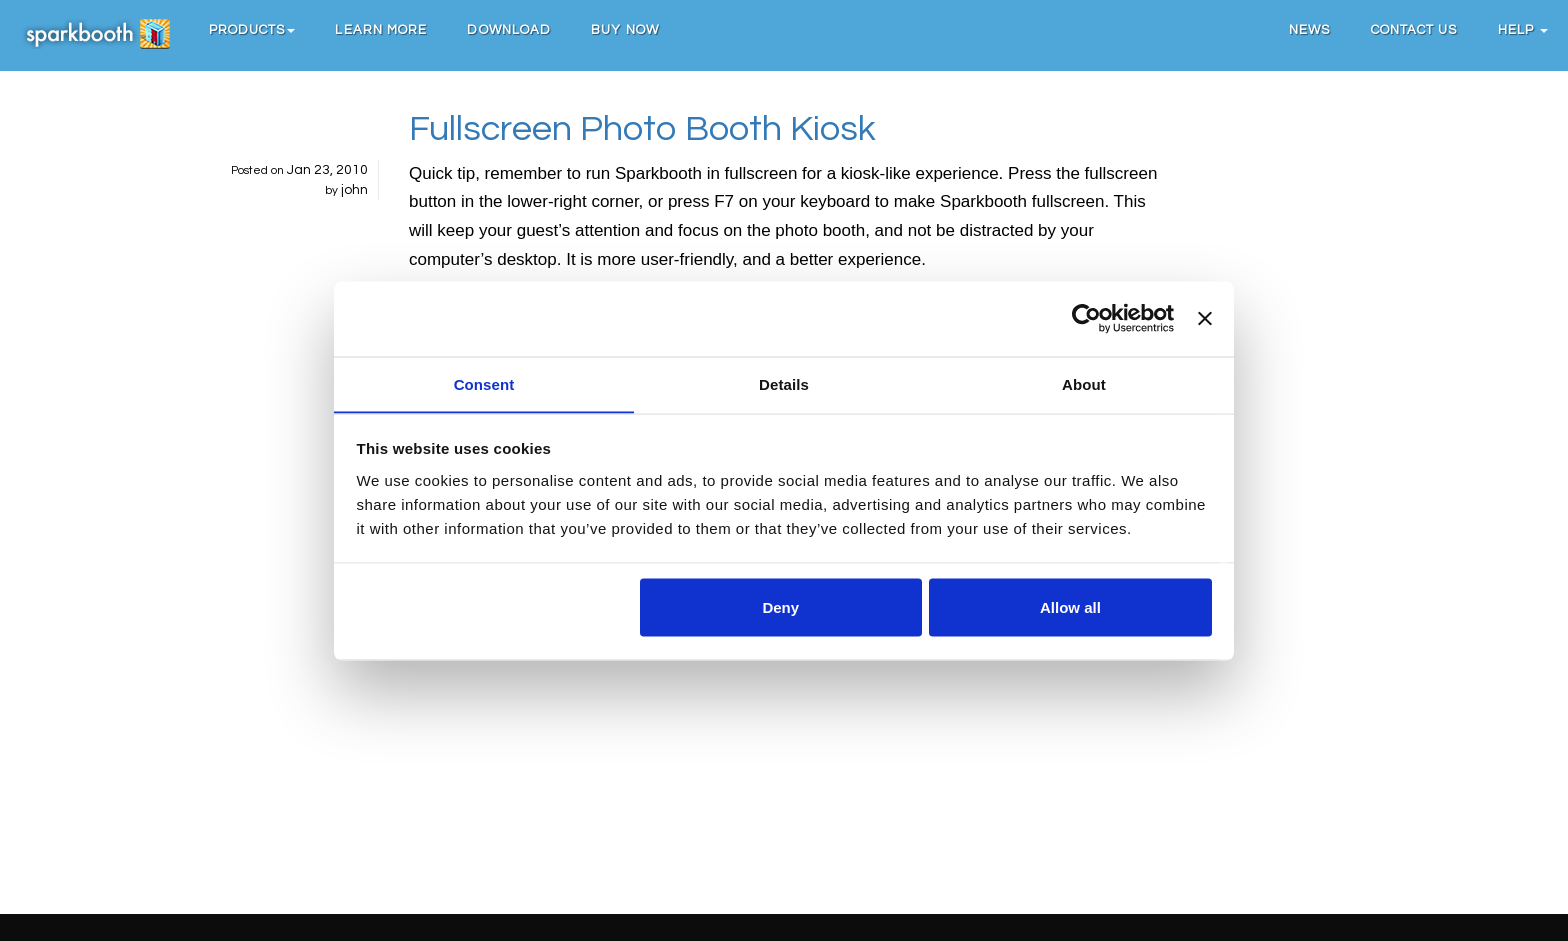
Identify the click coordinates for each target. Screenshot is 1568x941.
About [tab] (1084, 383)
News (1309, 30)
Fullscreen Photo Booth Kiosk (642, 129)
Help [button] (1523, 30)
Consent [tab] (484, 383)
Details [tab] (784, 383)
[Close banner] (1205, 318)
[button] (252, 30)
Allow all (1070, 607)
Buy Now (626, 30)
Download (510, 30)
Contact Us (1414, 30)
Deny (780, 607)
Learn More (382, 30)
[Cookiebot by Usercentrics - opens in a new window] (1086, 318)
